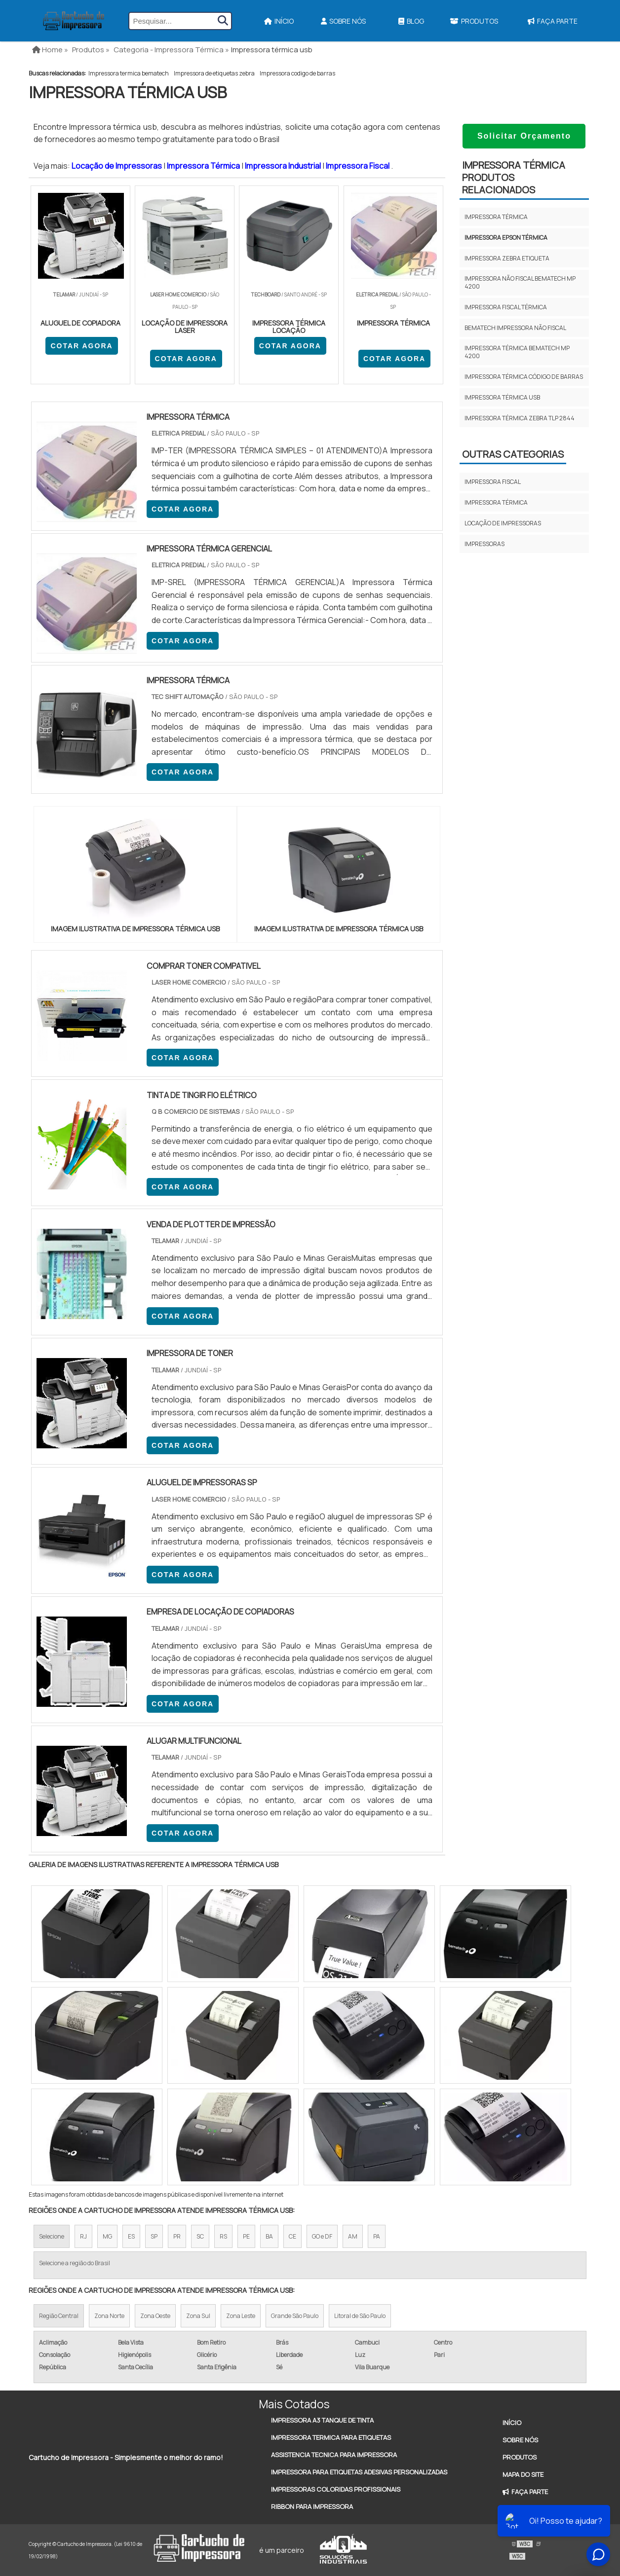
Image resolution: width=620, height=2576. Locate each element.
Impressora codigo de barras (297, 73)
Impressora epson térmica (506, 237)
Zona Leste (240, 2316)
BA (269, 2236)
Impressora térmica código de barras (524, 376)
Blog (411, 21)
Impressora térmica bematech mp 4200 (517, 352)
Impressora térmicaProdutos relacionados (513, 177)
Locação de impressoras (503, 523)
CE (292, 2236)
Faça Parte (553, 21)
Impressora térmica (496, 217)
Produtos (474, 21)
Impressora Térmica (204, 165)
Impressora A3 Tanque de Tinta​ (322, 2420)
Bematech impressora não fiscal (515, 328)
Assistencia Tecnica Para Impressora (334, 2454)
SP (154, 2236)
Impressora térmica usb (502, 397)
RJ (83, 2236)
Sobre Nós (343, 21)
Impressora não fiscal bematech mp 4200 (520, 282)
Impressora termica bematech (128, 73)
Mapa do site (523, 2474)
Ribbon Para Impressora (312, 2506)
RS (223, 2236)
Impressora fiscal (493, 482)
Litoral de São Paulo (360, 2316)
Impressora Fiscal (358, 165)
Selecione (51, 2236)
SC (200, 2236)
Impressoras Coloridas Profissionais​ (335, 2489)
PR (177, 2236)
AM (352, 2236)
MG (107, 2236)
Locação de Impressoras (117, 165)
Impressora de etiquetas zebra (214, 73)
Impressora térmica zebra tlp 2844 (520, 418)
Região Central (58, 2316)
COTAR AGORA (81, 346)
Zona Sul (198, 2316)
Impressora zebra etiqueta (507, 258)
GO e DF (322, 2236)
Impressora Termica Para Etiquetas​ (331, 2437)
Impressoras (484, 544)
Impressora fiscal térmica (506, 307)
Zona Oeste (155, 2316)
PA (376, 2236)
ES (131, 2236)
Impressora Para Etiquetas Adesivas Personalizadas (359, 2471)
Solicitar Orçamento (524, 136)
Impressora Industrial (283, 165)
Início (279, 21)
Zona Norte (109, 2316)
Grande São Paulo (294, 2316)
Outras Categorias (513, 454)
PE (246, 2236)
